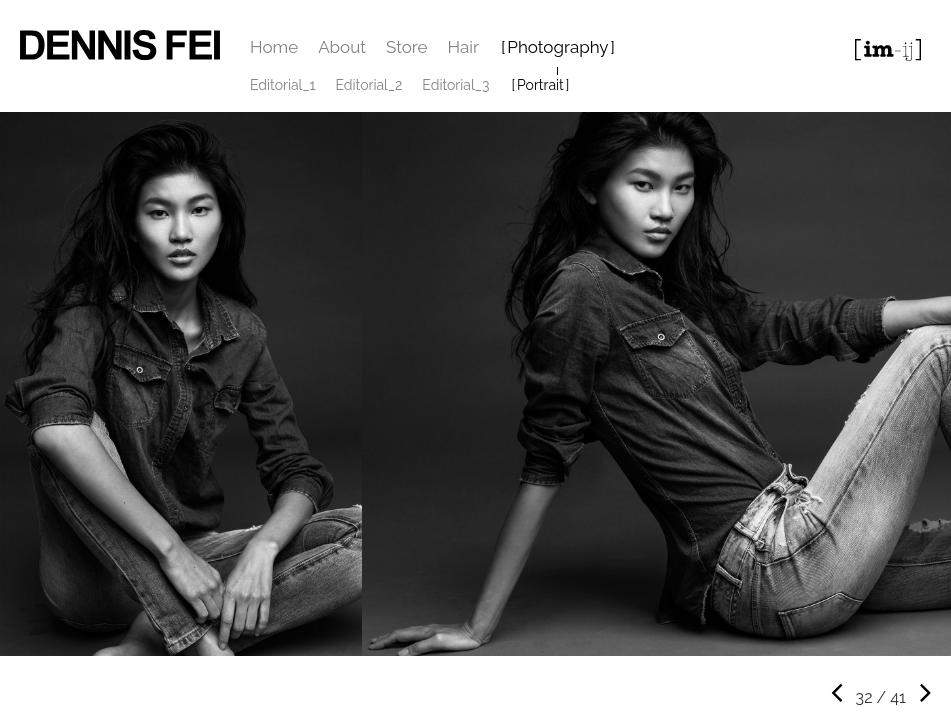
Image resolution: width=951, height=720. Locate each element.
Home (274, 47)
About (342, 47)
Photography (557, 47)
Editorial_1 (283, 85)
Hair (463, 47)
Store (407, 47)
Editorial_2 (369, 85)
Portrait (540, 85)
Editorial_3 (455, 85)
